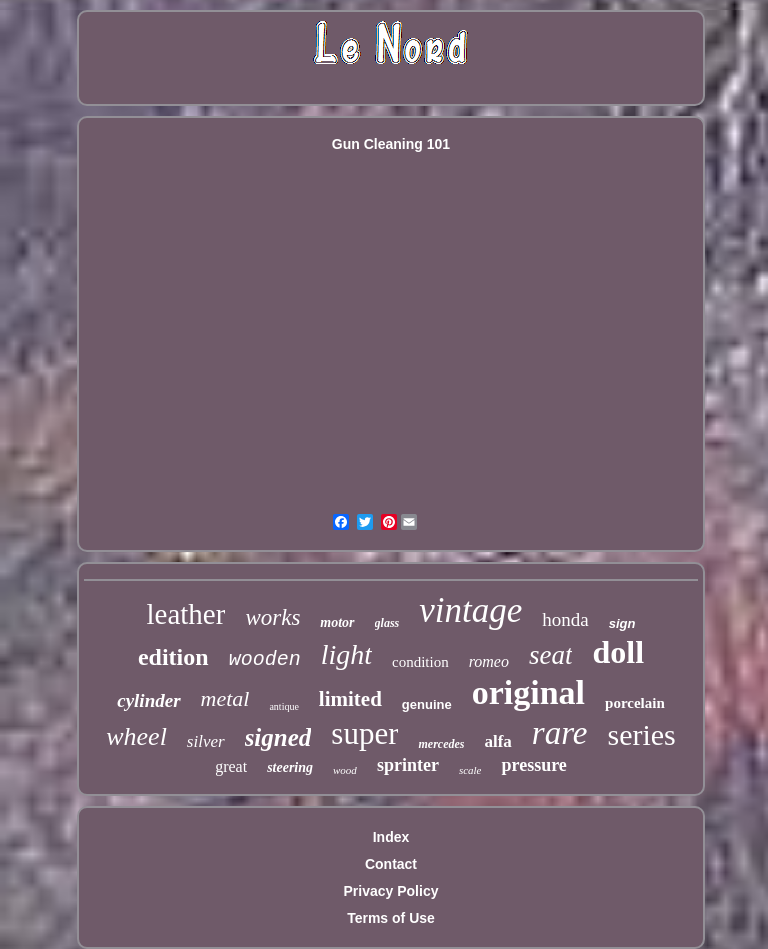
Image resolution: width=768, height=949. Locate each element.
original (528, 692)
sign (622, 623)
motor (337, 622)
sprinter (408, 765)
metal (225, 698)
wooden (265, 659)
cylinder (148, 700)
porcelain (635, 703)
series (641, 734)
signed (278, 737)
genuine (427, 704)
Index (391, 837)
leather (186, 614)
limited (350, 699)
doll (618, 652)
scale (470, 770)
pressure (533, 765)
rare (560, 733)
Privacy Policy (391, 891)
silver (206, 741)
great (231, 766)
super (364, 733)
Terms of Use (391, 918)
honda (565, 619)
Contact (391, 864)
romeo (489, 661)
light (346, 654)
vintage (470, 610)
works (272, 617)
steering (290, 767)
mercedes (441, 744)
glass (387, 623)
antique (283, 706)
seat (551, 655)
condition (420, 662)
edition (173, 657)
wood (345, 770)
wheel (136, 736)
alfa (497, 741)
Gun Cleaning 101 (391, 144)
